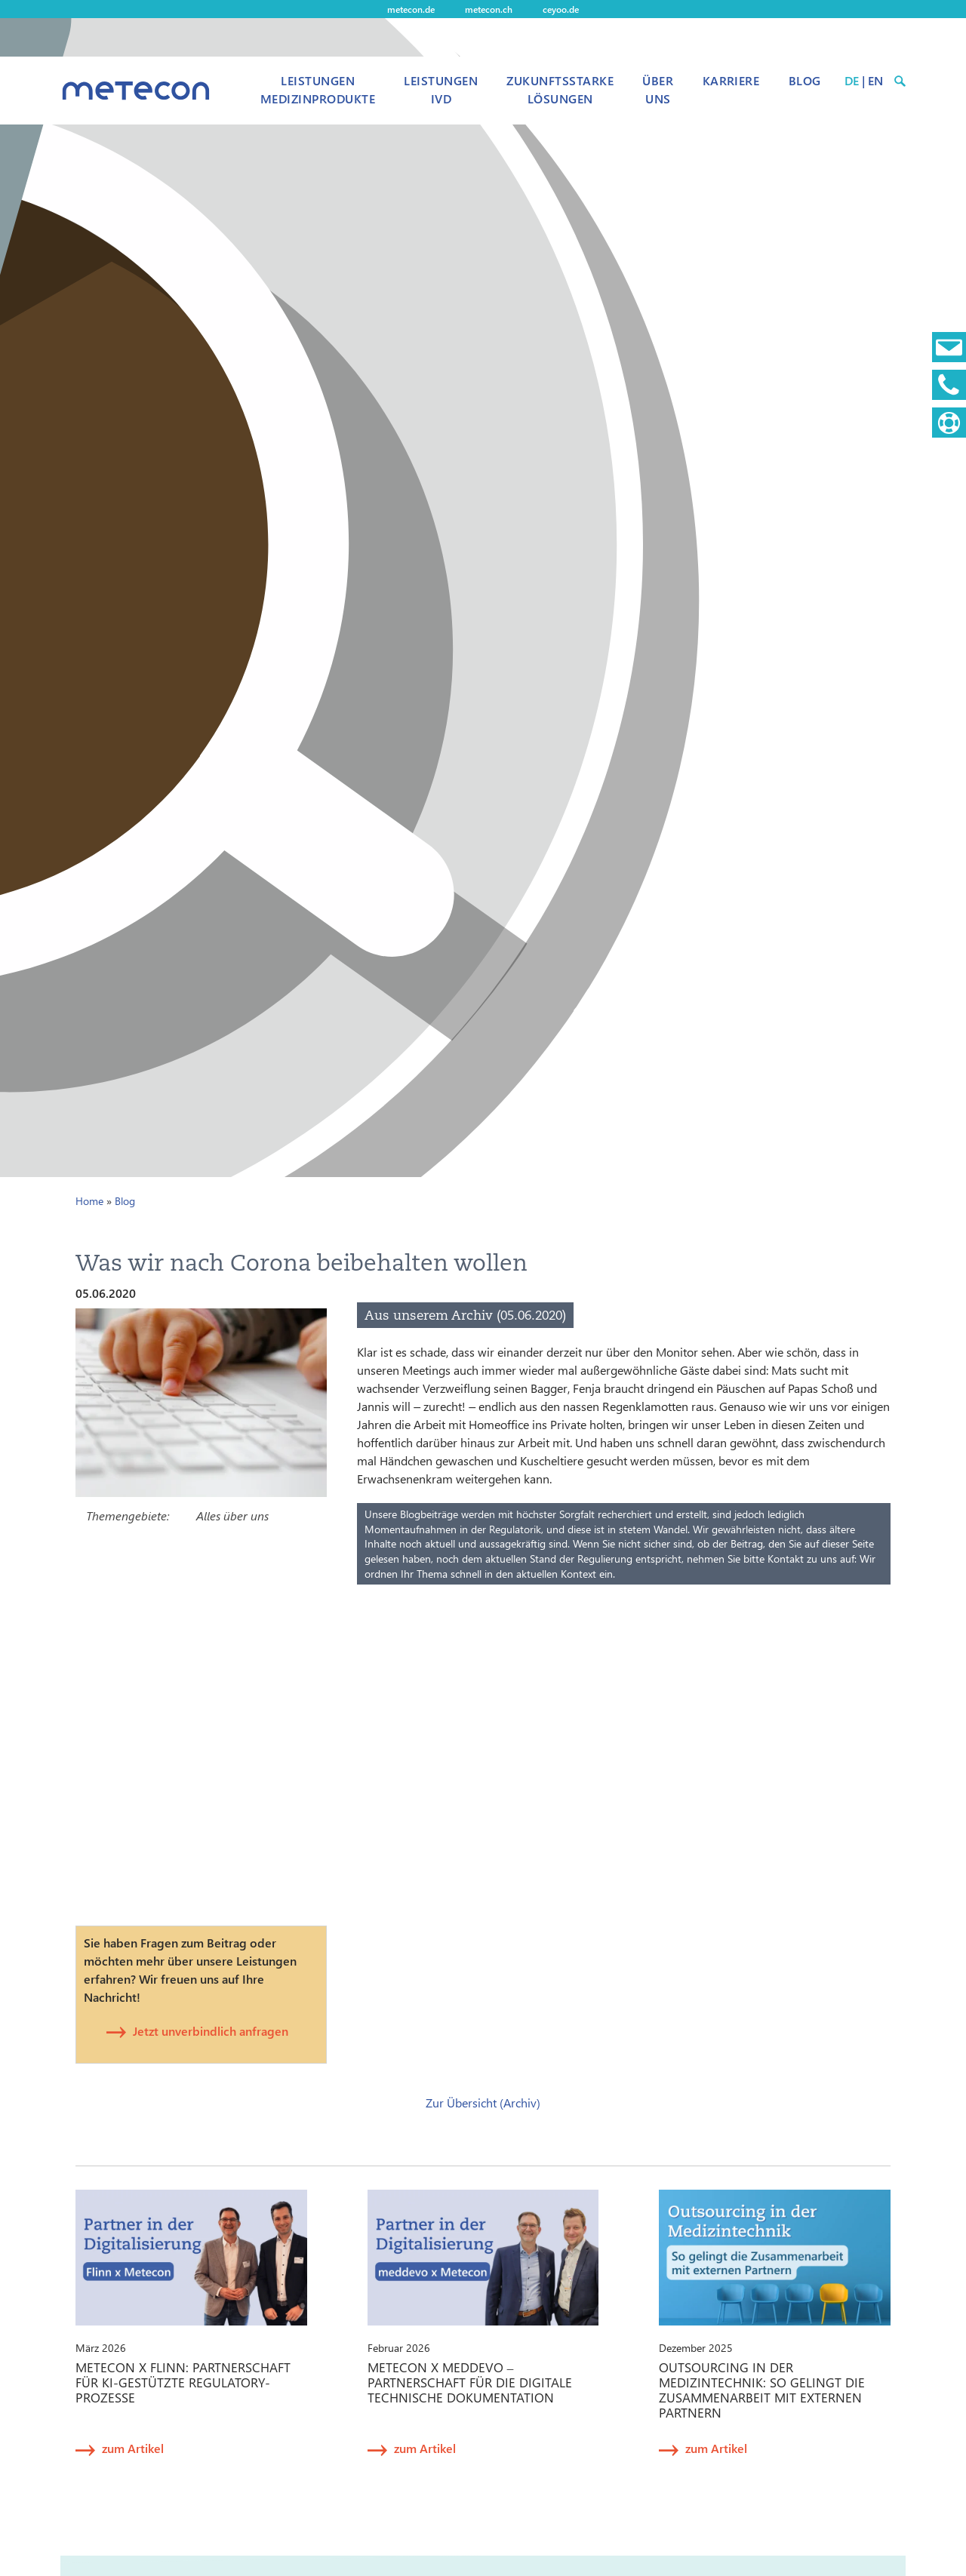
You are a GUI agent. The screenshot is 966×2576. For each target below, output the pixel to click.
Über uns (657, 89)
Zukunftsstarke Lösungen (560, 89)
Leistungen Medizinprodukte (317, 89)
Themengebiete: (127, 1515)
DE (851, 80)
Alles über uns (232, 1515)
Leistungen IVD (441, 89)
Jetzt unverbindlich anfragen (210, 2031)
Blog (805, 80)
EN (875, 80)
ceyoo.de (561, 9)
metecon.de (411, 9)
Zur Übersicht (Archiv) (483, 2102)
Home (89, 1201)
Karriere (731, 80)
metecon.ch (488, 9)
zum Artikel (133, 2448)
